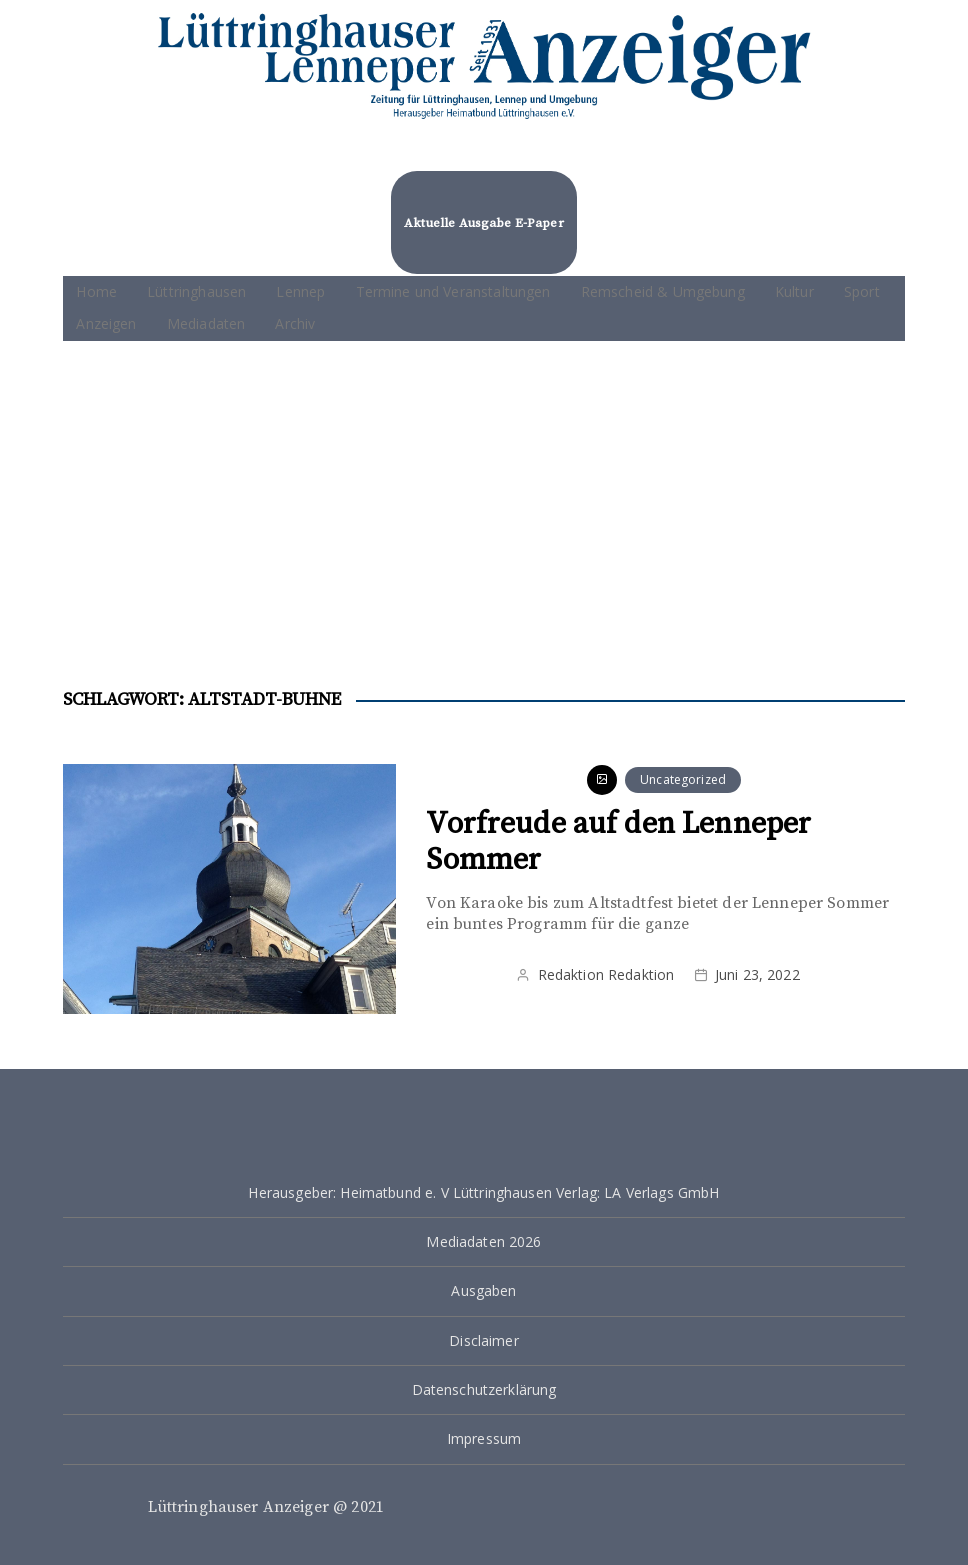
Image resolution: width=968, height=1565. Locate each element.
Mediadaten (206, 323)
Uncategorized (683, 779)
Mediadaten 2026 (483, 1241)
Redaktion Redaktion (606, 974)
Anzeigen (106, 323)
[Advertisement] (484, 491)
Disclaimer (484, 1340)
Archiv (295, 323)
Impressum (484, 1438)
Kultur (794, 291)
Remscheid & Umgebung (663, 291)
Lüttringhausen (196, 291)
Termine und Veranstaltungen (453, 291)
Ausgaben (483, 1290)
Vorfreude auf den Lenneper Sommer (618, 842)
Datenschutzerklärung (484, 1389)
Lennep (300, 291)
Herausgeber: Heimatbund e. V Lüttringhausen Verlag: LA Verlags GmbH (483, 1192)
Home (96, 291)
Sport (862, 291)
